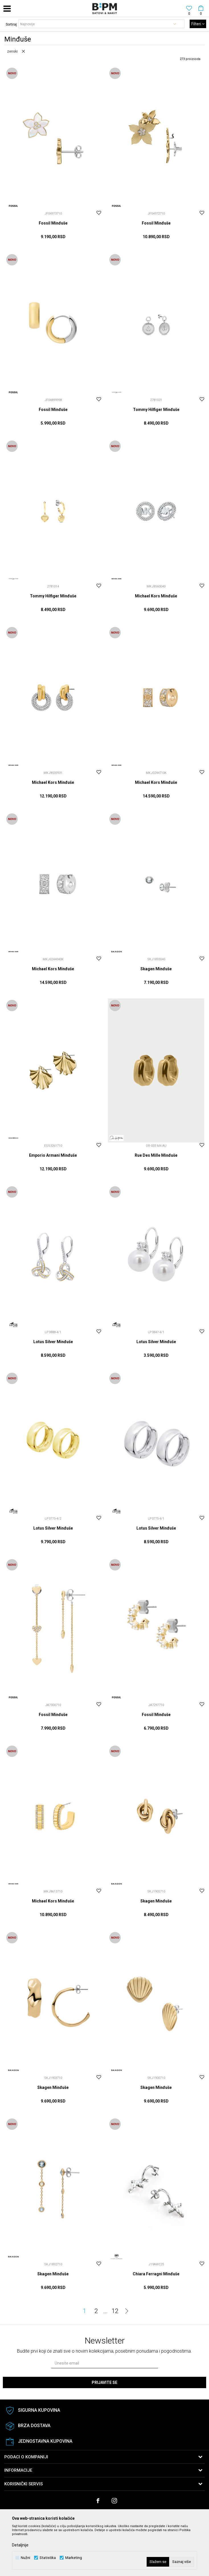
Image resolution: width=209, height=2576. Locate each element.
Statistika (48, 2558)
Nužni (25, 2558)
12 (115, 2311)
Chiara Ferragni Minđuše (156, 2274)
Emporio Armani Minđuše (53, 1155)
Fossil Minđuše (53, 223)
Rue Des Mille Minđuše (156, 1155)
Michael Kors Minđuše (156, 596)
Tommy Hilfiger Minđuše (156, 409)
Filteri (197, 24)
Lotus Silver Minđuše (53, 1341)
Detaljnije (20, 2545)
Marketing (73, 2558)
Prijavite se (104, 2382)
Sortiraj (11, 24)
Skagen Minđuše (156, 969)
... (105, 2311)
